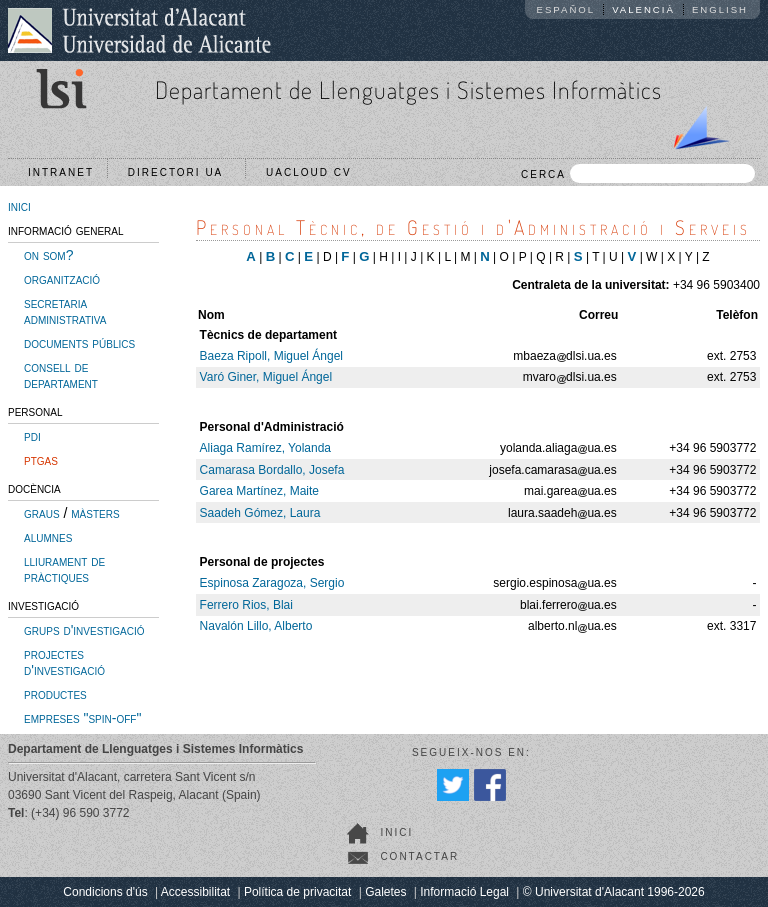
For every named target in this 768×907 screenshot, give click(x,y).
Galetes (385, 892)
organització (62, 279)
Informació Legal (464, 892)
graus (42, 513)
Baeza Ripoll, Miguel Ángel (271, 356)
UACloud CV (313, 172)
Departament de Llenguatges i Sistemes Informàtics (408, 89)
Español (566, 9)
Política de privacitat (297, 892)
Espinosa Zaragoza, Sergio (272, 583)
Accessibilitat (195, 892)
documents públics (79, 343)
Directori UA (180, 172)
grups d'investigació (84, 630)
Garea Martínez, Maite (259, 491)
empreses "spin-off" (82, 718)
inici (19, 206)
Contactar (419, 856)
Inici (396, 832)
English (720, 9)
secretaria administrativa (65, 311)
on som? (48, 255)
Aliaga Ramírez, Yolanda (265, 448)
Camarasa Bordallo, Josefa (272, 470)
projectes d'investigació (64, 662)
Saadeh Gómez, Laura (260, 513)
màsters (95, 513)
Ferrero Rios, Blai (246, 605)
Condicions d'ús (105, 892)
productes (55, 694)
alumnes (48, 537)
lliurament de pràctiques (64, 569)
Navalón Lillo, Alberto (256, 626)
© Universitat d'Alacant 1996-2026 (614, 892)
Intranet (61, 172)
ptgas (41, 460)
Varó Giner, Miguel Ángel (266, 377)
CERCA (638, 173)
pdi (32, 436)
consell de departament (61, 375)
